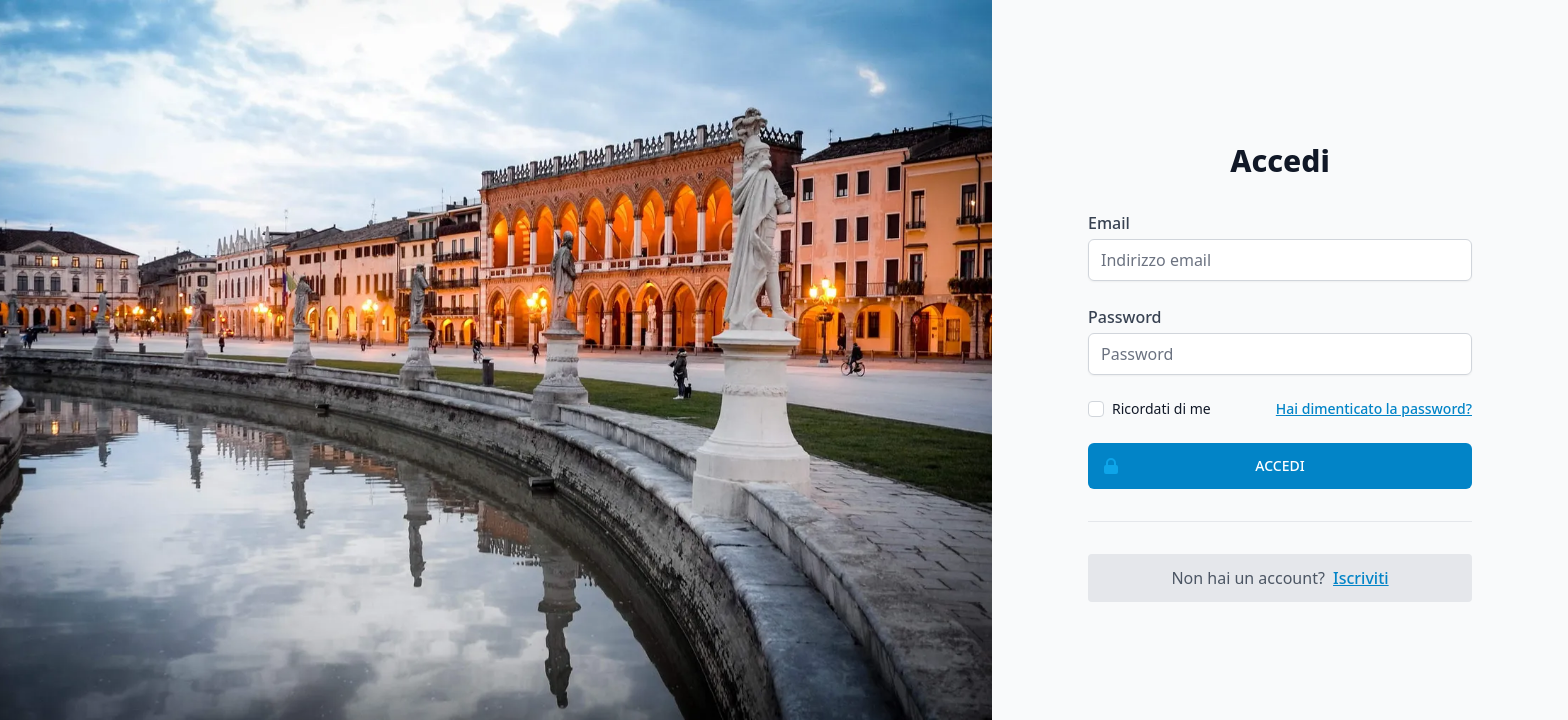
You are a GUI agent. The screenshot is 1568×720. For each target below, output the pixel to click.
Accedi (1197, 466)
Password (1125, 317)
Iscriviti (1361, 578)
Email (1109, 223)
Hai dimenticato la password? (1374, 408)
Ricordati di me (1161, 408)
